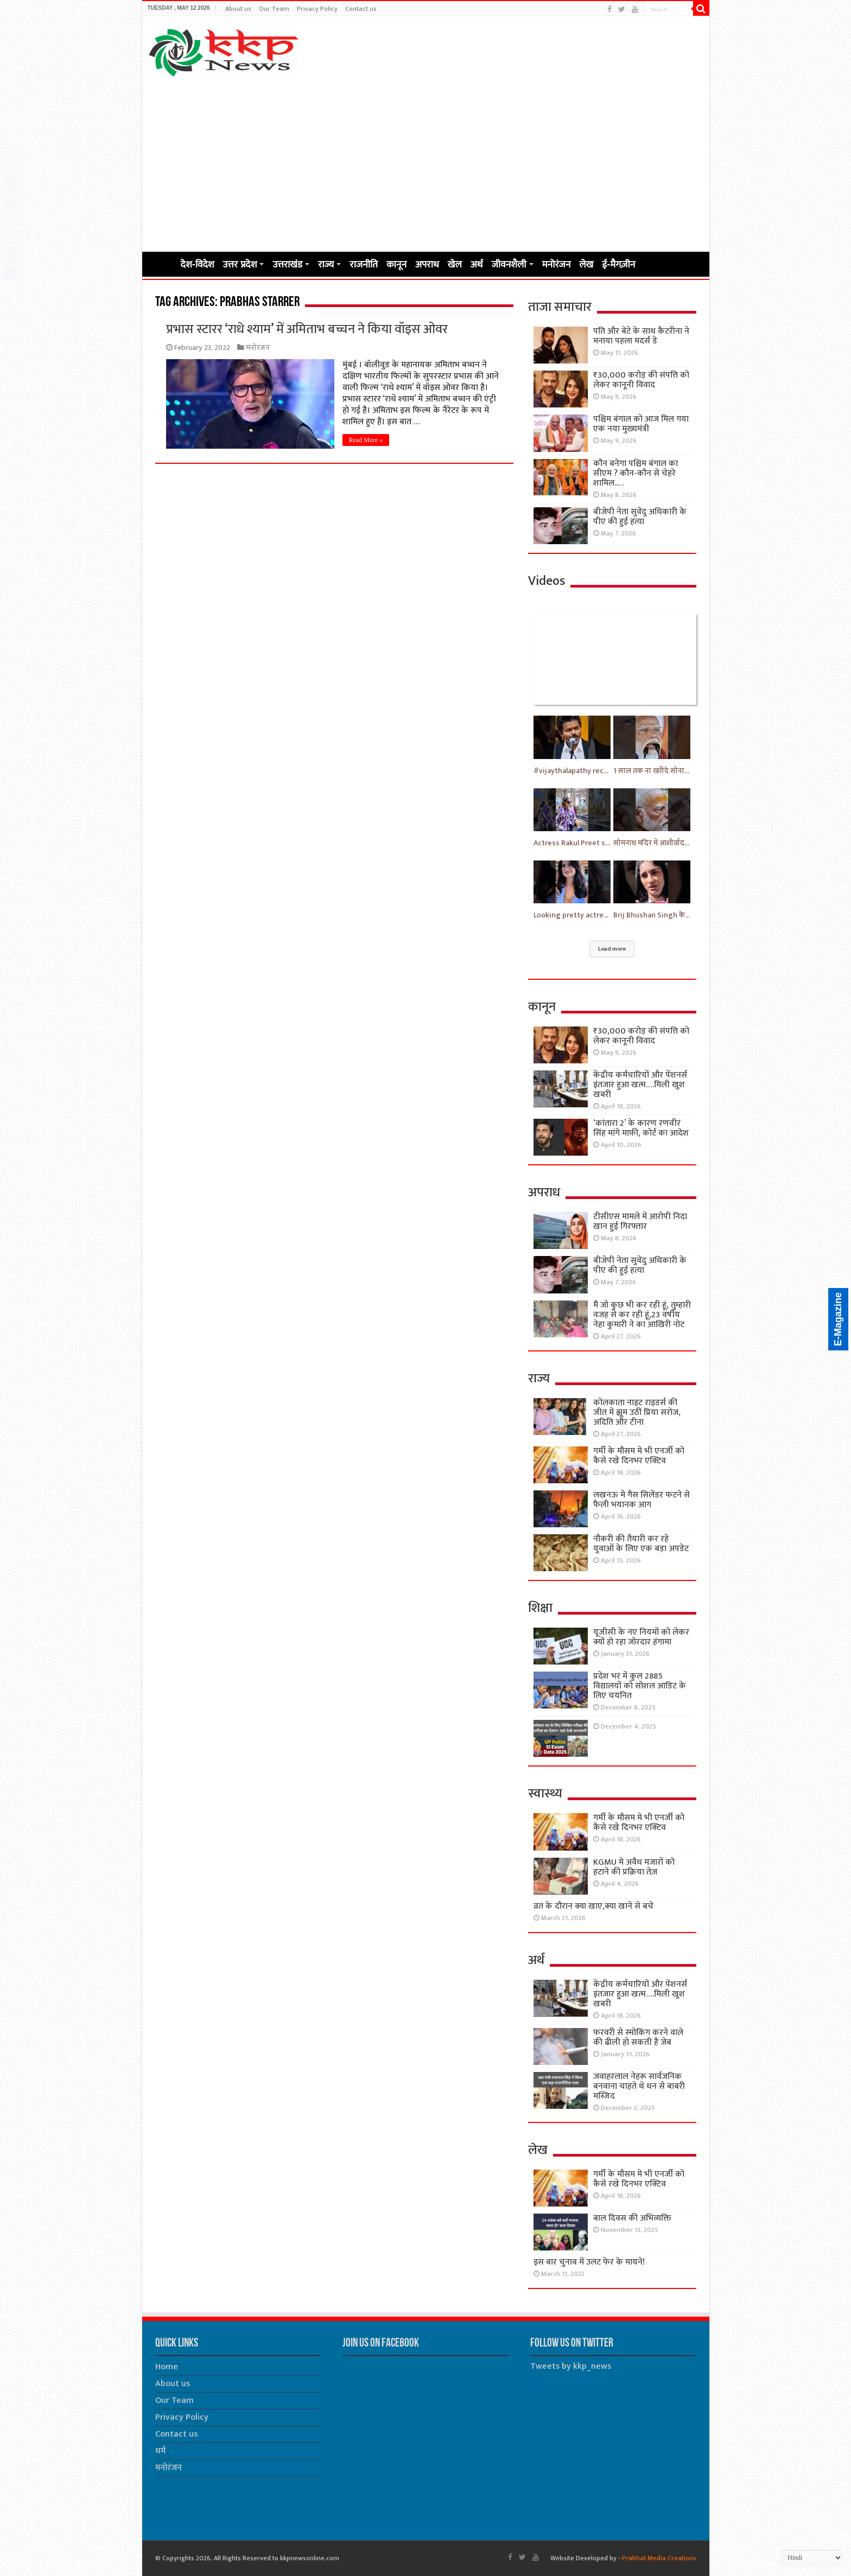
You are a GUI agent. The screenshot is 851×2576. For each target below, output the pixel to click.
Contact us (361, 8)
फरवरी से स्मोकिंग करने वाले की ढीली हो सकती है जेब (638, 2037)
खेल (455, 264)
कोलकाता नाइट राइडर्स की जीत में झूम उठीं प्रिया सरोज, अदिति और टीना (637, 1412)
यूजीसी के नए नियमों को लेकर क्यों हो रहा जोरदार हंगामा (641, 1637)
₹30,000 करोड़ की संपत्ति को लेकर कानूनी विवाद (641, 380)
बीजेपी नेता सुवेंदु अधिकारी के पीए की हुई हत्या (640, 517)
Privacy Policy (317, 8)
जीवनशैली (509, 264)
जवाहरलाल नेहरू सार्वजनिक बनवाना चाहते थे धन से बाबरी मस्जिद (639, 2086)
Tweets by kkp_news (570, 2366)
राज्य (326, 264)
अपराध (427, 264)
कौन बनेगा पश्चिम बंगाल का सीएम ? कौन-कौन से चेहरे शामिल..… (635, 473)
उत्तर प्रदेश (240, 264)
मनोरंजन (556, 264)
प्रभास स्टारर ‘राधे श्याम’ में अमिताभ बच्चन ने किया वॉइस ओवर (307, 329)
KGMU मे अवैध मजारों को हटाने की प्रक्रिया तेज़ (634, 1867)
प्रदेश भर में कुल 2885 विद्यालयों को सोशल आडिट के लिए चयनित (639, 1686)
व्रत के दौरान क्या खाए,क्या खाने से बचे (593, 1906)
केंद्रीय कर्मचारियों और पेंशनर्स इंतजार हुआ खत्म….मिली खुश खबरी (640, 1085)
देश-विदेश (197, 264)
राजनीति (364, 264)
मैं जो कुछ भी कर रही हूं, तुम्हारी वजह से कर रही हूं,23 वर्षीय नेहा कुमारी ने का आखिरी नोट (642, 1315)
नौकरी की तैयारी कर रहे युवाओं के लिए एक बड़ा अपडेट (641, 1544)
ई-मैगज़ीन (618, 264)
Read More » (366, 440)
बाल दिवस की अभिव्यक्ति (632, 2218)
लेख (586, 264)
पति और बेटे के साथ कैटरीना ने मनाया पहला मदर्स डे (641, 336)
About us (238, 8)
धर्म (160, 2451)
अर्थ (477, 264)
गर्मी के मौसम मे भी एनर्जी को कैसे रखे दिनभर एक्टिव (638, 1456)
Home (162, 263)
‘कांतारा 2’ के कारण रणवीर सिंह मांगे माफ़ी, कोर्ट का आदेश (641, 1128)
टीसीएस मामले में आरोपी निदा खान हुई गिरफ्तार (640, 1221)
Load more (612, 949)
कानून (396, 264)
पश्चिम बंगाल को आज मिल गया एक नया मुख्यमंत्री (641, 424)
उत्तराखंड (287, 264)
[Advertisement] (426, 164)
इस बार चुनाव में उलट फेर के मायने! (589, 2262)
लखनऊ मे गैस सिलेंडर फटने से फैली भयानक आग (641, 1500)
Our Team (274, 8)
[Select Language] (812, 2557)
